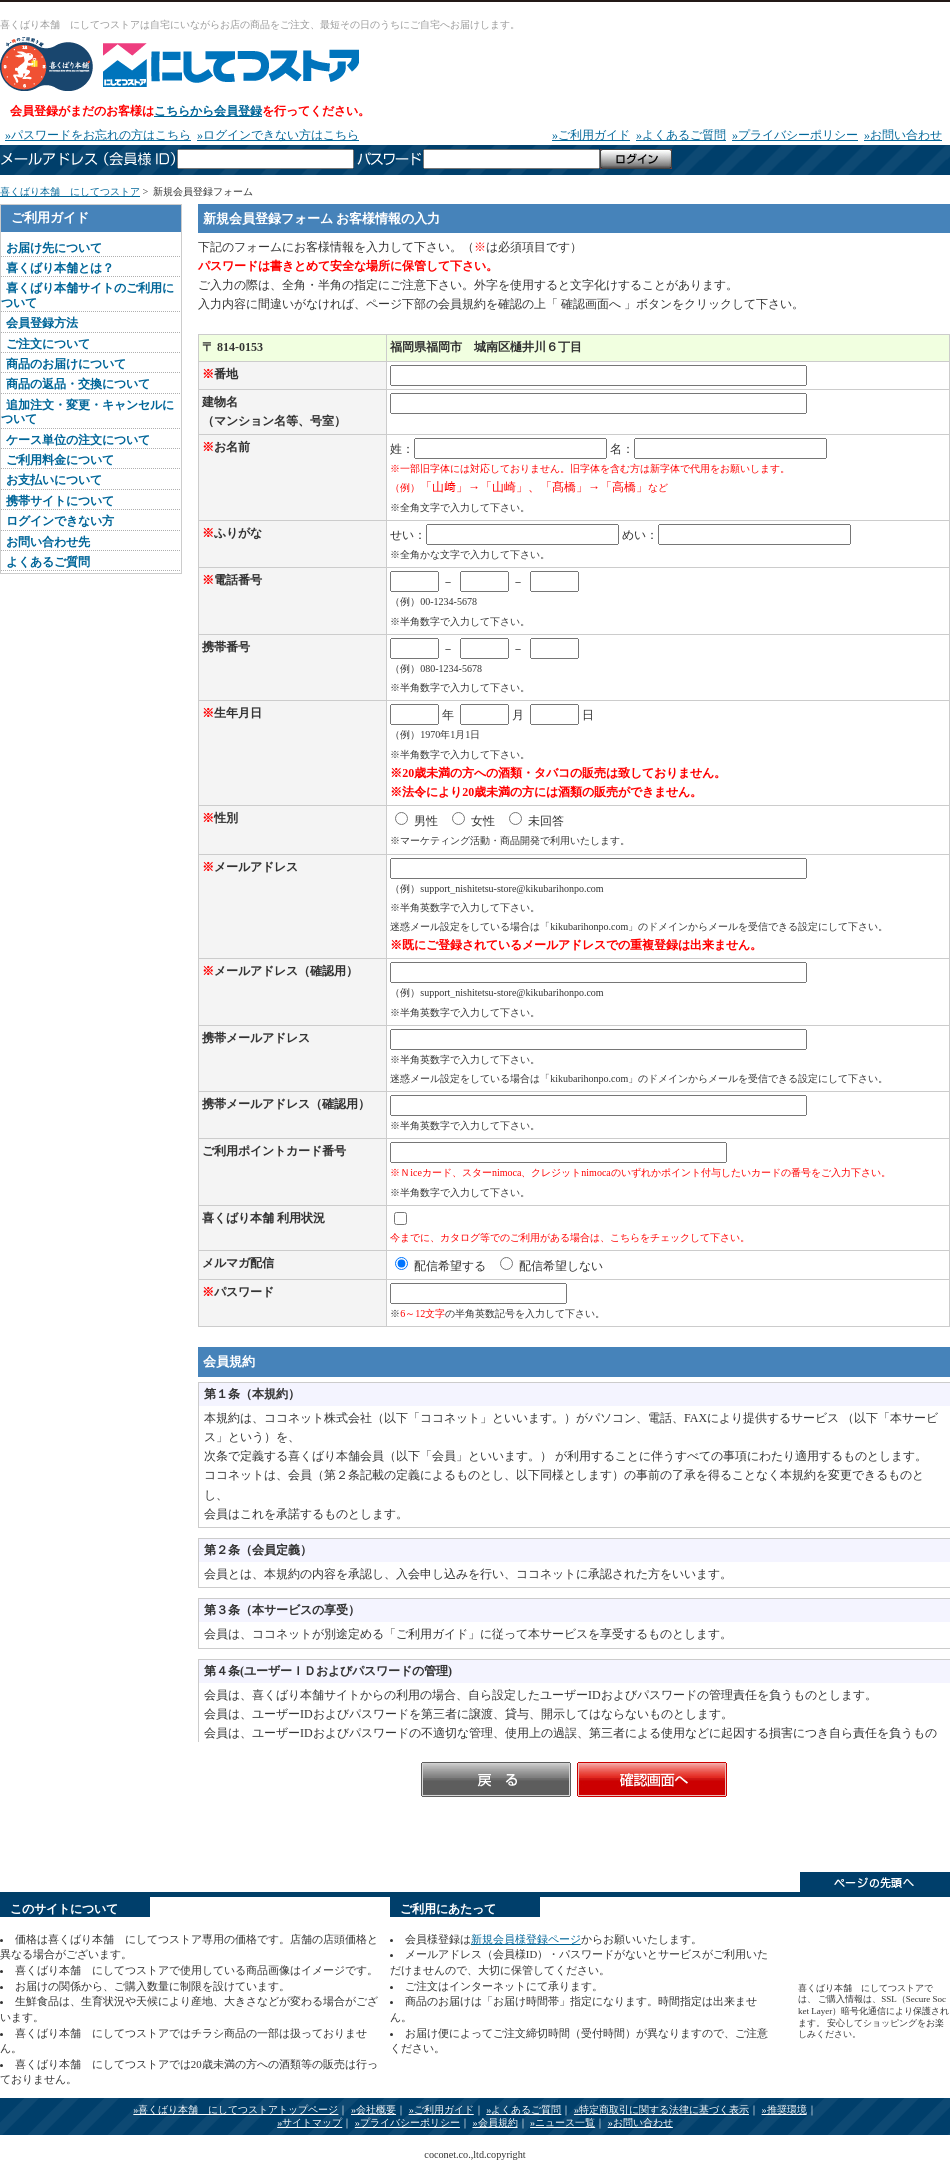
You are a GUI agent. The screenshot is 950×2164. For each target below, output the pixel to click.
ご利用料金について (60, 460)
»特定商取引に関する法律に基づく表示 (661, 2109)
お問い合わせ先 (48, 542)
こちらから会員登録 (208, 111)
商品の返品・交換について (78, 384)
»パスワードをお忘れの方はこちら (98, 135)
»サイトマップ (309, 2122)
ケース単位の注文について (78, 440)
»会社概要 (373, 2109)
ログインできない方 (60, 521)
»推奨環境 (784, 2109)
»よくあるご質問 (681, 135)
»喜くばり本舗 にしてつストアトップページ (235, 2109)
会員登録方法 (42, 323)
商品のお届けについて (66, 364)
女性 (473, 821)
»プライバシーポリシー (795, 135)
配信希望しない (551, 1266)
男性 (416, 821)
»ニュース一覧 (562, 2122)
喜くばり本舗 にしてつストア (207, 64)
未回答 (536, 821)
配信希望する (440, 1266)
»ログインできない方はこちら (278, 135)
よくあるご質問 (48, 562)
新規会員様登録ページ (526, 1939)
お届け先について (54, 248)
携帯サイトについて (60, 501)
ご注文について (48, 344)
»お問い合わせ (903, 135)
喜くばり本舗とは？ (60, 268)
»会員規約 (494, 2122)
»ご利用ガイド (591, 135)
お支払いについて (54, 480)
